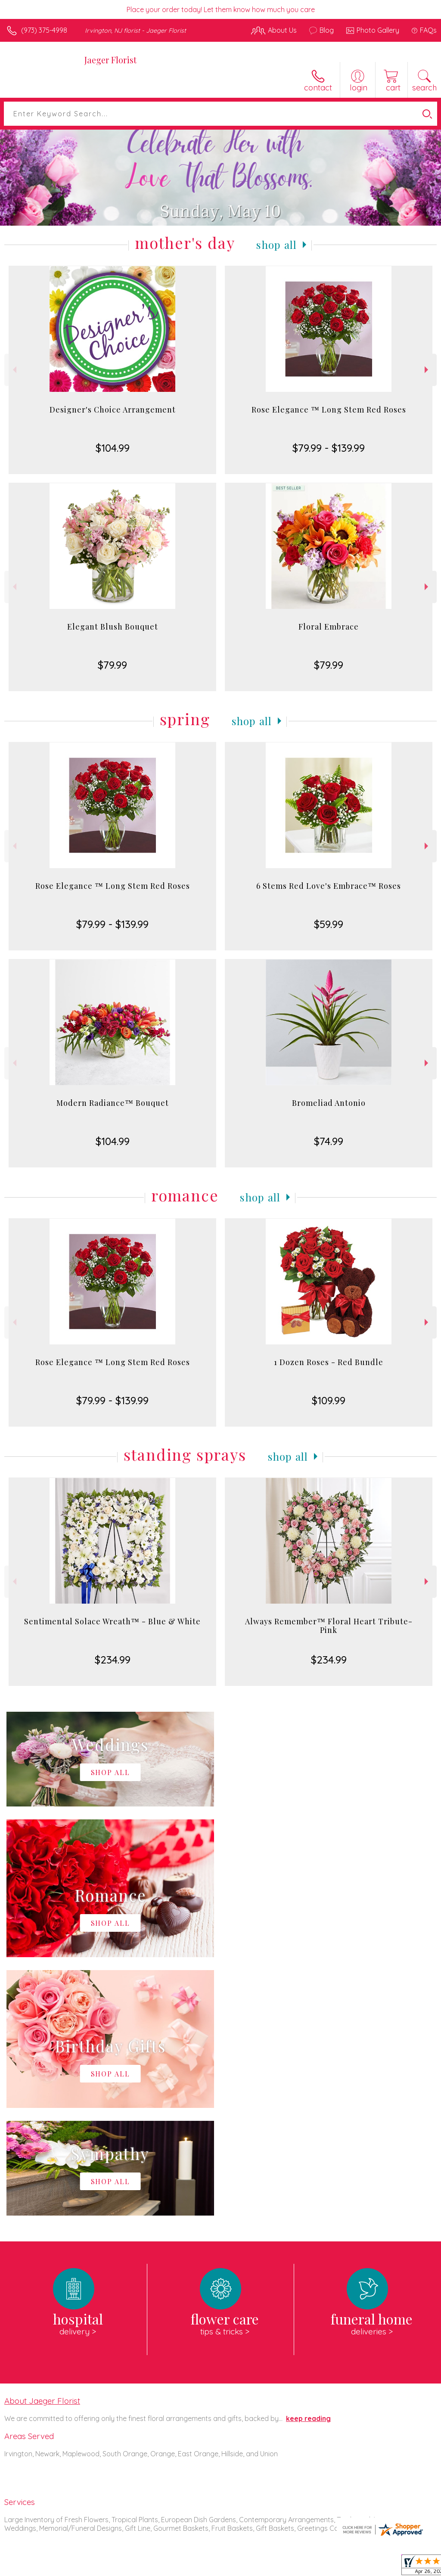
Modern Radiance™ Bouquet (112, 1103)
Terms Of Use (239, 2567)
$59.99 (328, 924)
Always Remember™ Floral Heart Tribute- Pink (329, 1625)
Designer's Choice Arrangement (113, 409)
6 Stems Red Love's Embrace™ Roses (328, 886)
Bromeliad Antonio (329, 1103)
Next (427, 370)
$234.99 (112, 1659)
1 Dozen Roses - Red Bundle (328, 1362)
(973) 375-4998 (44, 30)
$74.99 (328, 1141)
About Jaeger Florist (42, 2142)
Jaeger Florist (110, 59)
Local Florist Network (352, 2567)
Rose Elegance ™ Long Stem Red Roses (329, 409)
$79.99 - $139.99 (328, 447)
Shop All (276, 244)
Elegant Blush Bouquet (112, 626)
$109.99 (328, 1400)
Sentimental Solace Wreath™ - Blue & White (112, 1621)
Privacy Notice (290, 2567)
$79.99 (112, 664)
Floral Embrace (328, 626)
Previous (13, 370)
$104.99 (113, 447)
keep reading (308, 2160)
